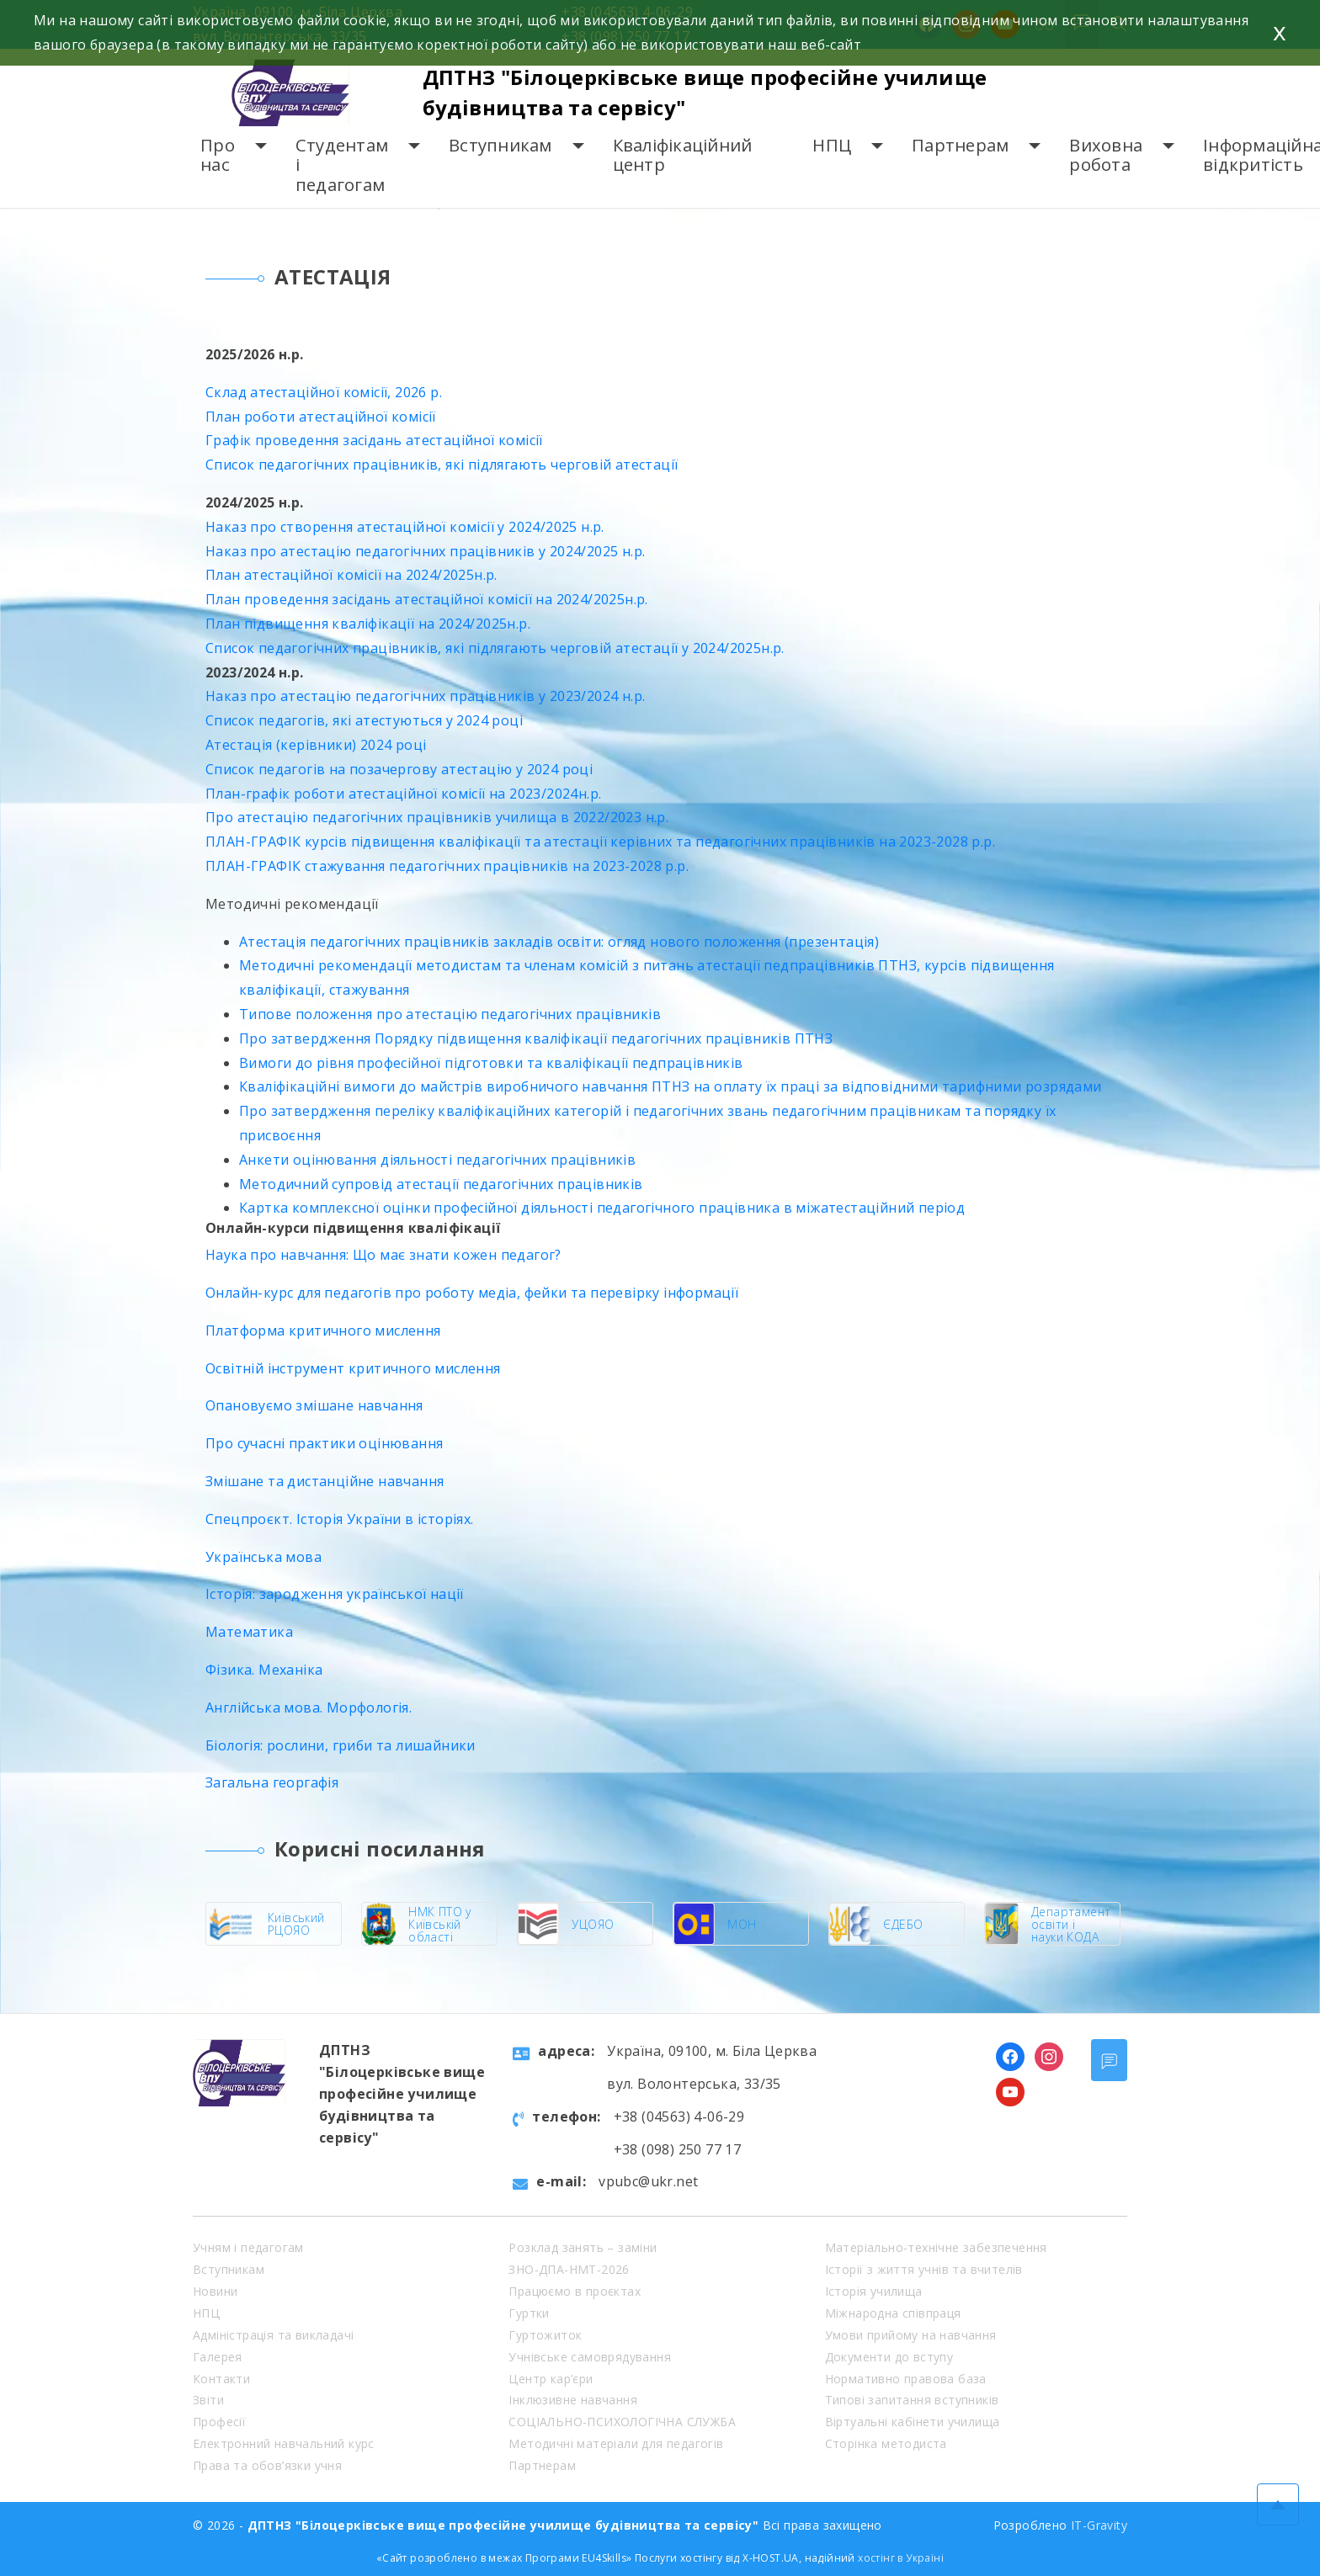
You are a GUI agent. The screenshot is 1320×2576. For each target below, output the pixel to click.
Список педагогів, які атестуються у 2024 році (364, 720)
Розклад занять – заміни (582, 2247)
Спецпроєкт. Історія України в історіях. (339, 1519)
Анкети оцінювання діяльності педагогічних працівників (437, 1159)
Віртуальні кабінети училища (912, 2422)
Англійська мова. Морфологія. (308, 1707)
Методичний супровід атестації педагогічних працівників (441, 1184)
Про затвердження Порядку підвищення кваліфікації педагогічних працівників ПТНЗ (536, 1038)
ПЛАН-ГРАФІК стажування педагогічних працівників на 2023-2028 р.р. (447, 866)
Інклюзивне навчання (572, 2400)
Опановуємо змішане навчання (314, 1405)
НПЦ (831, 145)
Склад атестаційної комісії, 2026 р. (323, 392)
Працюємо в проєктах (574, 2291)
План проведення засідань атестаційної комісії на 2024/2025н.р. (426, 599)
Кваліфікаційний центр (683, 155)
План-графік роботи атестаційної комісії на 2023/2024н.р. (403, 793)
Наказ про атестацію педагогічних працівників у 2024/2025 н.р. (425, 551)
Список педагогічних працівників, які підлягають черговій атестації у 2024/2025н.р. (495, 648)
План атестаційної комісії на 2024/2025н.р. (351, 575)
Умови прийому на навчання (911, 2335)
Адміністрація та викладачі (273, 2335)
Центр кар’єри (550, 2379)
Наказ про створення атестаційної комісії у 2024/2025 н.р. (404, 527)
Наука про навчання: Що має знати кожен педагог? (383, 1255)
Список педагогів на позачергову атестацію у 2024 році (399, 769)
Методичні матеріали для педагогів (615, 2443)
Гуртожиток (545, 2335)
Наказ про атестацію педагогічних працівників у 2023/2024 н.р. (425, 696)
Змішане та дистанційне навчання (324, 1481)
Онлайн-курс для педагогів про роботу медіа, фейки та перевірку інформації (471, 1292)
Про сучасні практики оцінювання (324, 1443)
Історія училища (874, 2291)
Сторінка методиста (886, 2443)
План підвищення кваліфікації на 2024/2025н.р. (367, 623)
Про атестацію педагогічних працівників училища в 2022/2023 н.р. (436, 817)
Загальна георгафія (271, 1782)
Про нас (217, 155)
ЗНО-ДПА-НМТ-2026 (568, 2269)
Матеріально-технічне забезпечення (936, 2247)
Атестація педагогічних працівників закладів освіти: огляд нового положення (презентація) (559, 941)
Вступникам (500, 145)
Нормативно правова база (906, 2379)
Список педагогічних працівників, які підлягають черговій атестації (441, 464)
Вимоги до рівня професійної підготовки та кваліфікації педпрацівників (491, 1063)
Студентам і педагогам (341, 164)
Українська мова (263, 1557)
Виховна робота (1105, 155)
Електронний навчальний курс (284, 2443)
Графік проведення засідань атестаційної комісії (374, 440)
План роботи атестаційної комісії (320, 416)
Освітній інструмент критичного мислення (353, 1368)
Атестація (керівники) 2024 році (315, 745)
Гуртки (528, 2313)
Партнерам (960, 145)
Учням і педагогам (248, 2247)
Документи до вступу (889, 2357)
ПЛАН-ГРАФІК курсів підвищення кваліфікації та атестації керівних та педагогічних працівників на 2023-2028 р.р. (600, 841)
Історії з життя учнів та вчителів (924, 2269)
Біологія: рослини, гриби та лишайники (340, 1745)
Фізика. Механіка (263, 1669)
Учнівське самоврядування (589, 2357)
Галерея (217, 2357)
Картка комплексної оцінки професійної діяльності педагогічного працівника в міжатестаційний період (602, 1207)
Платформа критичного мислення (323, 1330)
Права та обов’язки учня (267, 2465)
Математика (249, 1632)
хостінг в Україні (901, 2558)
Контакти (221, 2379)
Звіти (208, 2400)
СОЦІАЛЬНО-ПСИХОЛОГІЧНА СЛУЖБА (622, 2422)
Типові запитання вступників (912, 2400)
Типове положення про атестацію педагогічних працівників (450, 1014)
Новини (215, 2291)
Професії (219, 2422)
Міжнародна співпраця (893, 2313)
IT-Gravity (1099, 2525)
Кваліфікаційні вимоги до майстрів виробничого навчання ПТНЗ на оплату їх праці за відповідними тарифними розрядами (670, 1086)
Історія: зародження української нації (334, 1594)
